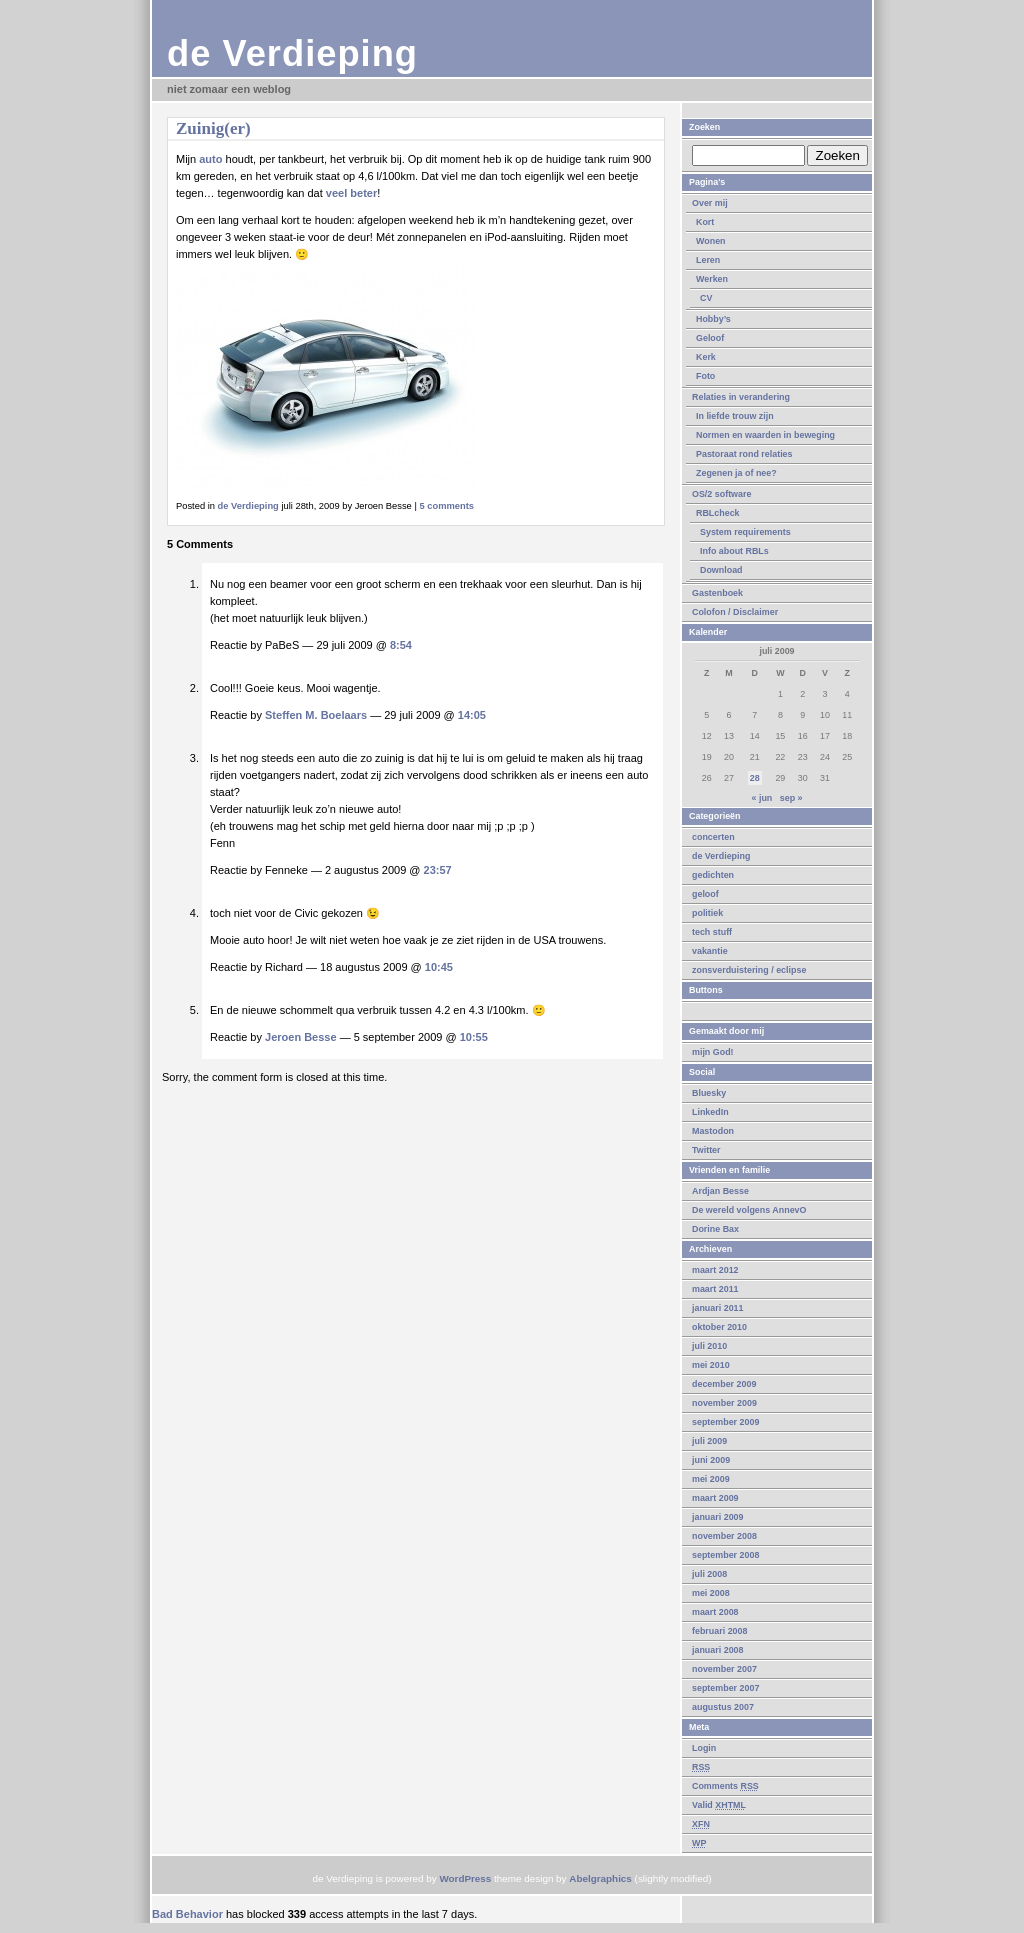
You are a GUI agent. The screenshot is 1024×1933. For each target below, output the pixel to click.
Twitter (706, 1150)
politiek (707, 913)
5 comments (446, 506)
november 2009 (724, 1403)
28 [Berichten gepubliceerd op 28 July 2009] (755, 778)
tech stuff (712, 932)
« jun (761, 798)
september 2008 (725, 1555)
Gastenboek (717, 593)
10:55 (474, 1037)
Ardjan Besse (720, 1191)
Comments (725, 1786)
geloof (705, 894)
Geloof (710, 338)
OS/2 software (721, 494)
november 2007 (724, 1669)
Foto (705, 376)
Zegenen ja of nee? (736, 473)
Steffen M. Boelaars (316, 715)
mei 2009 (711, 1479)
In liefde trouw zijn (735, 416)
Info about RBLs (734, 551)
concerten (713, 837)
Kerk (706, 357)
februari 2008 (719, 1631)
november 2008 (724, 1536)
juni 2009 (711, 1460)
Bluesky (709, 1093)
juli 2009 (709, 1441)
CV (706, 298)
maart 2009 (715, 1498)
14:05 (472, 715)
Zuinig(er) (213, 128)
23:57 (438, 870)
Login (704, 1748)
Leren (708, 260)
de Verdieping (292, 53)
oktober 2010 (719, 1327)
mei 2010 (711, 1365)
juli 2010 (709, 1346)
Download (721, 570)
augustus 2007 (723, 1707)
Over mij (710, 203)
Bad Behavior (187, 1914)
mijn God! (713, 1052)
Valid (719, 1805)
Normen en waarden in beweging (765, 435)
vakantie (710, 951)
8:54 (401, 645)
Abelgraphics (600, 1878)
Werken (712, 279)
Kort (705, 222)
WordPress (465, 1878)
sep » (791, 798)
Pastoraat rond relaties (744, 454)
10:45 (439, 967)
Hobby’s (713, 319)
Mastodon (713, 1131)
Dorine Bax (715, 1229)
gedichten (713, 875)
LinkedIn (710, 1112)
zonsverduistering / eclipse (749, 970)
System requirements (745, 532)
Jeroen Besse (301, 1037)
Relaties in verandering (741, 397)
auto (210, 159)
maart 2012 (715, 1270)
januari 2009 (718, 1517)
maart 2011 (715, 1289)
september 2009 (725, 1422)
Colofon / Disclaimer (735, 612)
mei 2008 (711, 1593)
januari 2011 (718, 1308)
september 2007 (725, 1688)
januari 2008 (718, 1650)
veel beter (351, 193)
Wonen (711, 241)
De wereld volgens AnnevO (749, 1210)
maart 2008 (715, 1612)
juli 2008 (709, 1574)
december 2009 (724, 1384)
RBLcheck (718, 513)
